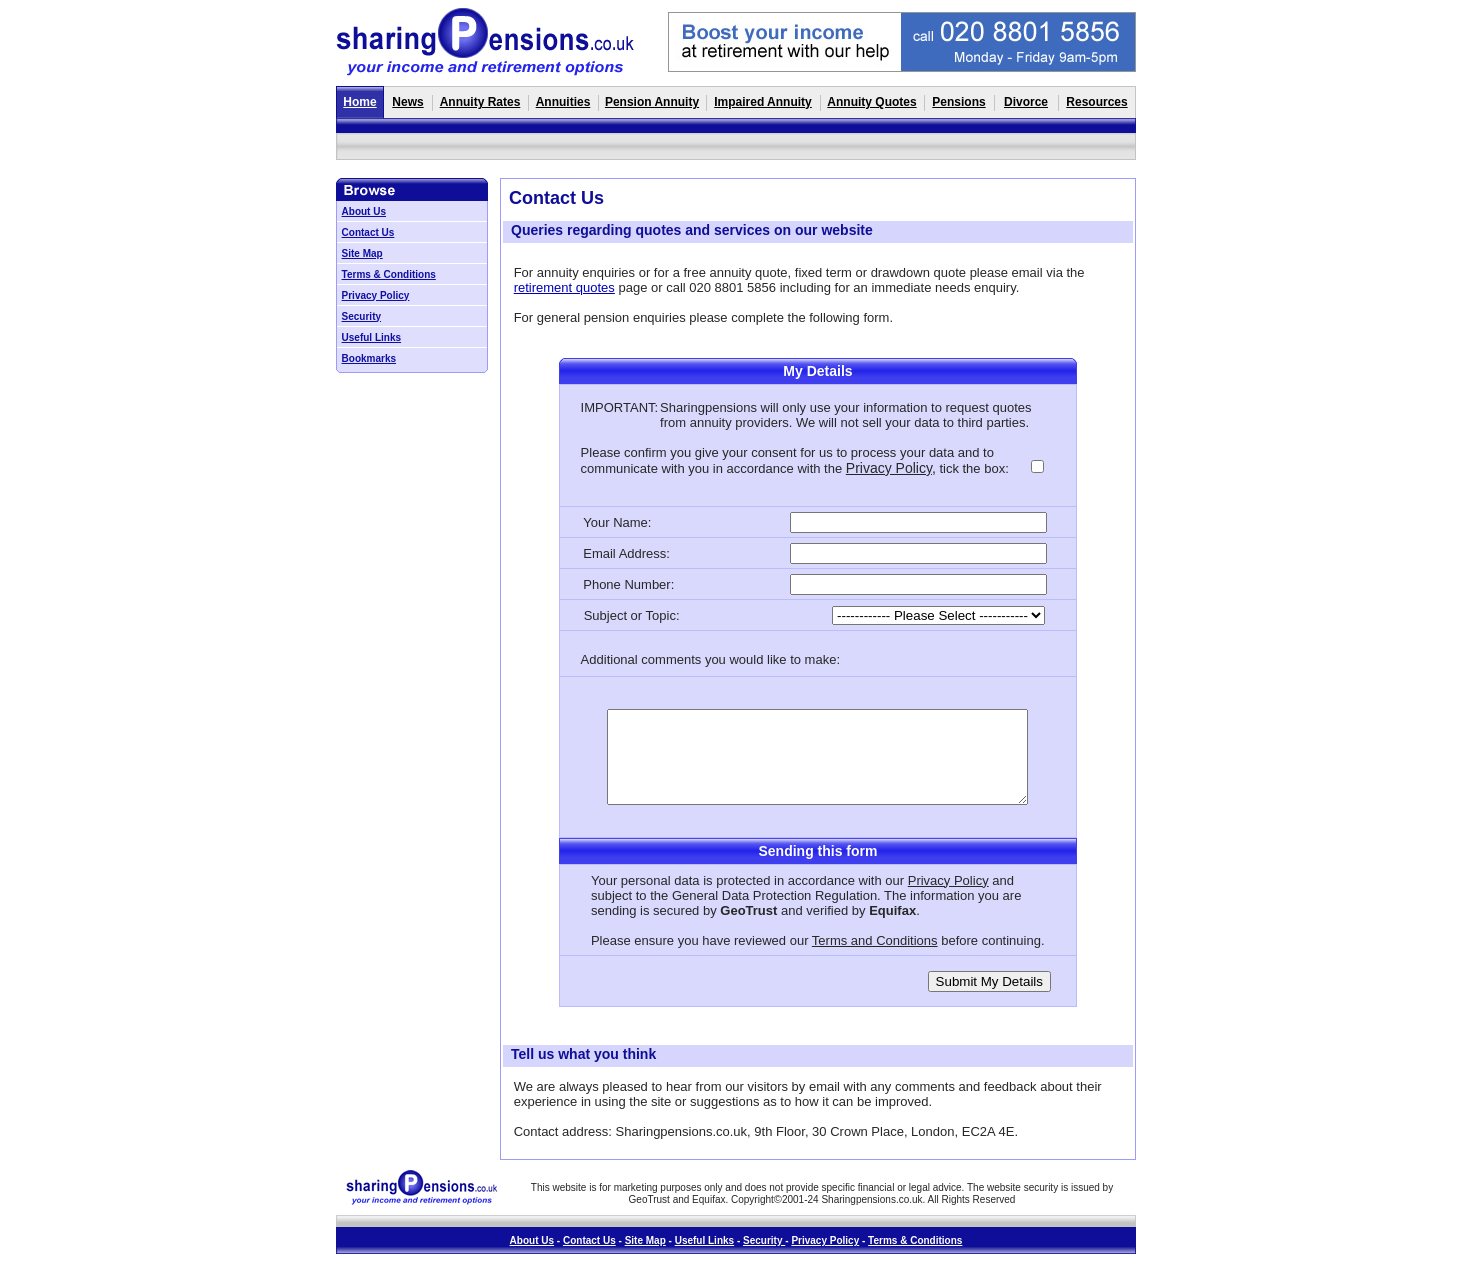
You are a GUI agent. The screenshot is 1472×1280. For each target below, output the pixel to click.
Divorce (1026, 102)
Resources (1096, 102)
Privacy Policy (376, 295)
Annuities (563, 102)
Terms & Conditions (389, 274)
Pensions (958, 102)
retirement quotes (564, 287)
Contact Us (368, 232)
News (407, 102)
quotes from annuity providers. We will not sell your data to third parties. (845, 415)
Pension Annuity (652, 102)
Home (359, 102)
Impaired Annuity (763, 102)
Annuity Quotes (871, 102)
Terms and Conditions (875, 940)
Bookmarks (369, 358)
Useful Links (371, 337)
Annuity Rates (480, 102)
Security (361, 316)
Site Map (362, 253)
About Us (364, 211)
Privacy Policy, (891, 468)
